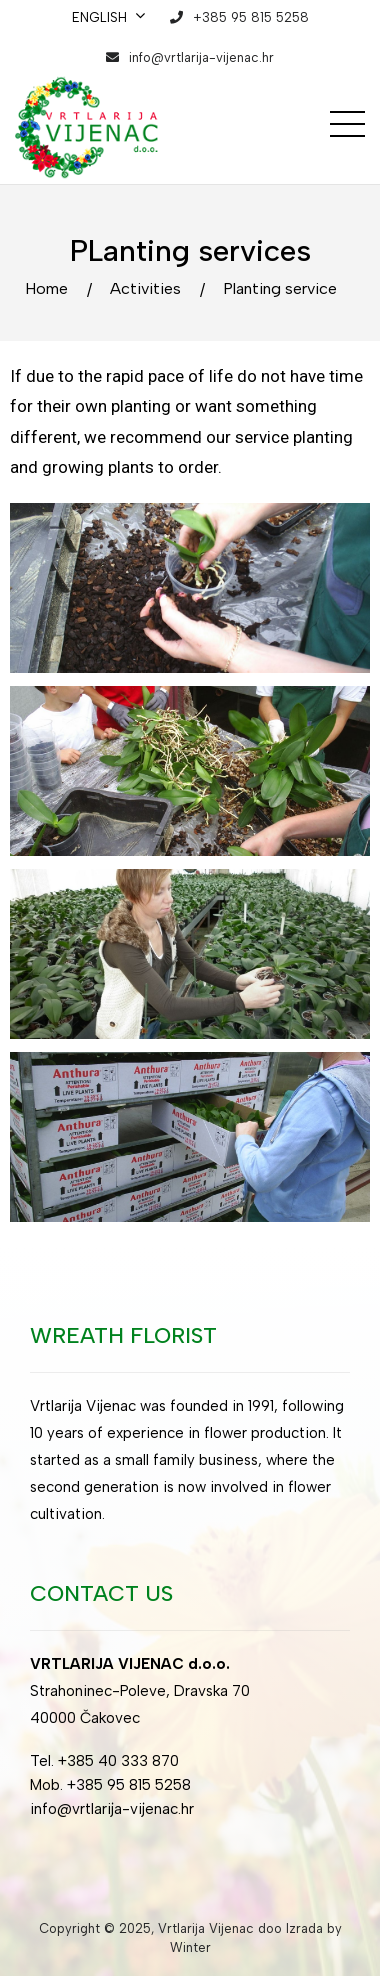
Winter (190, 1947)
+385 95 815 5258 (251, 17)
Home (46, 288)
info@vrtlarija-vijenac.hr (201, 57)
